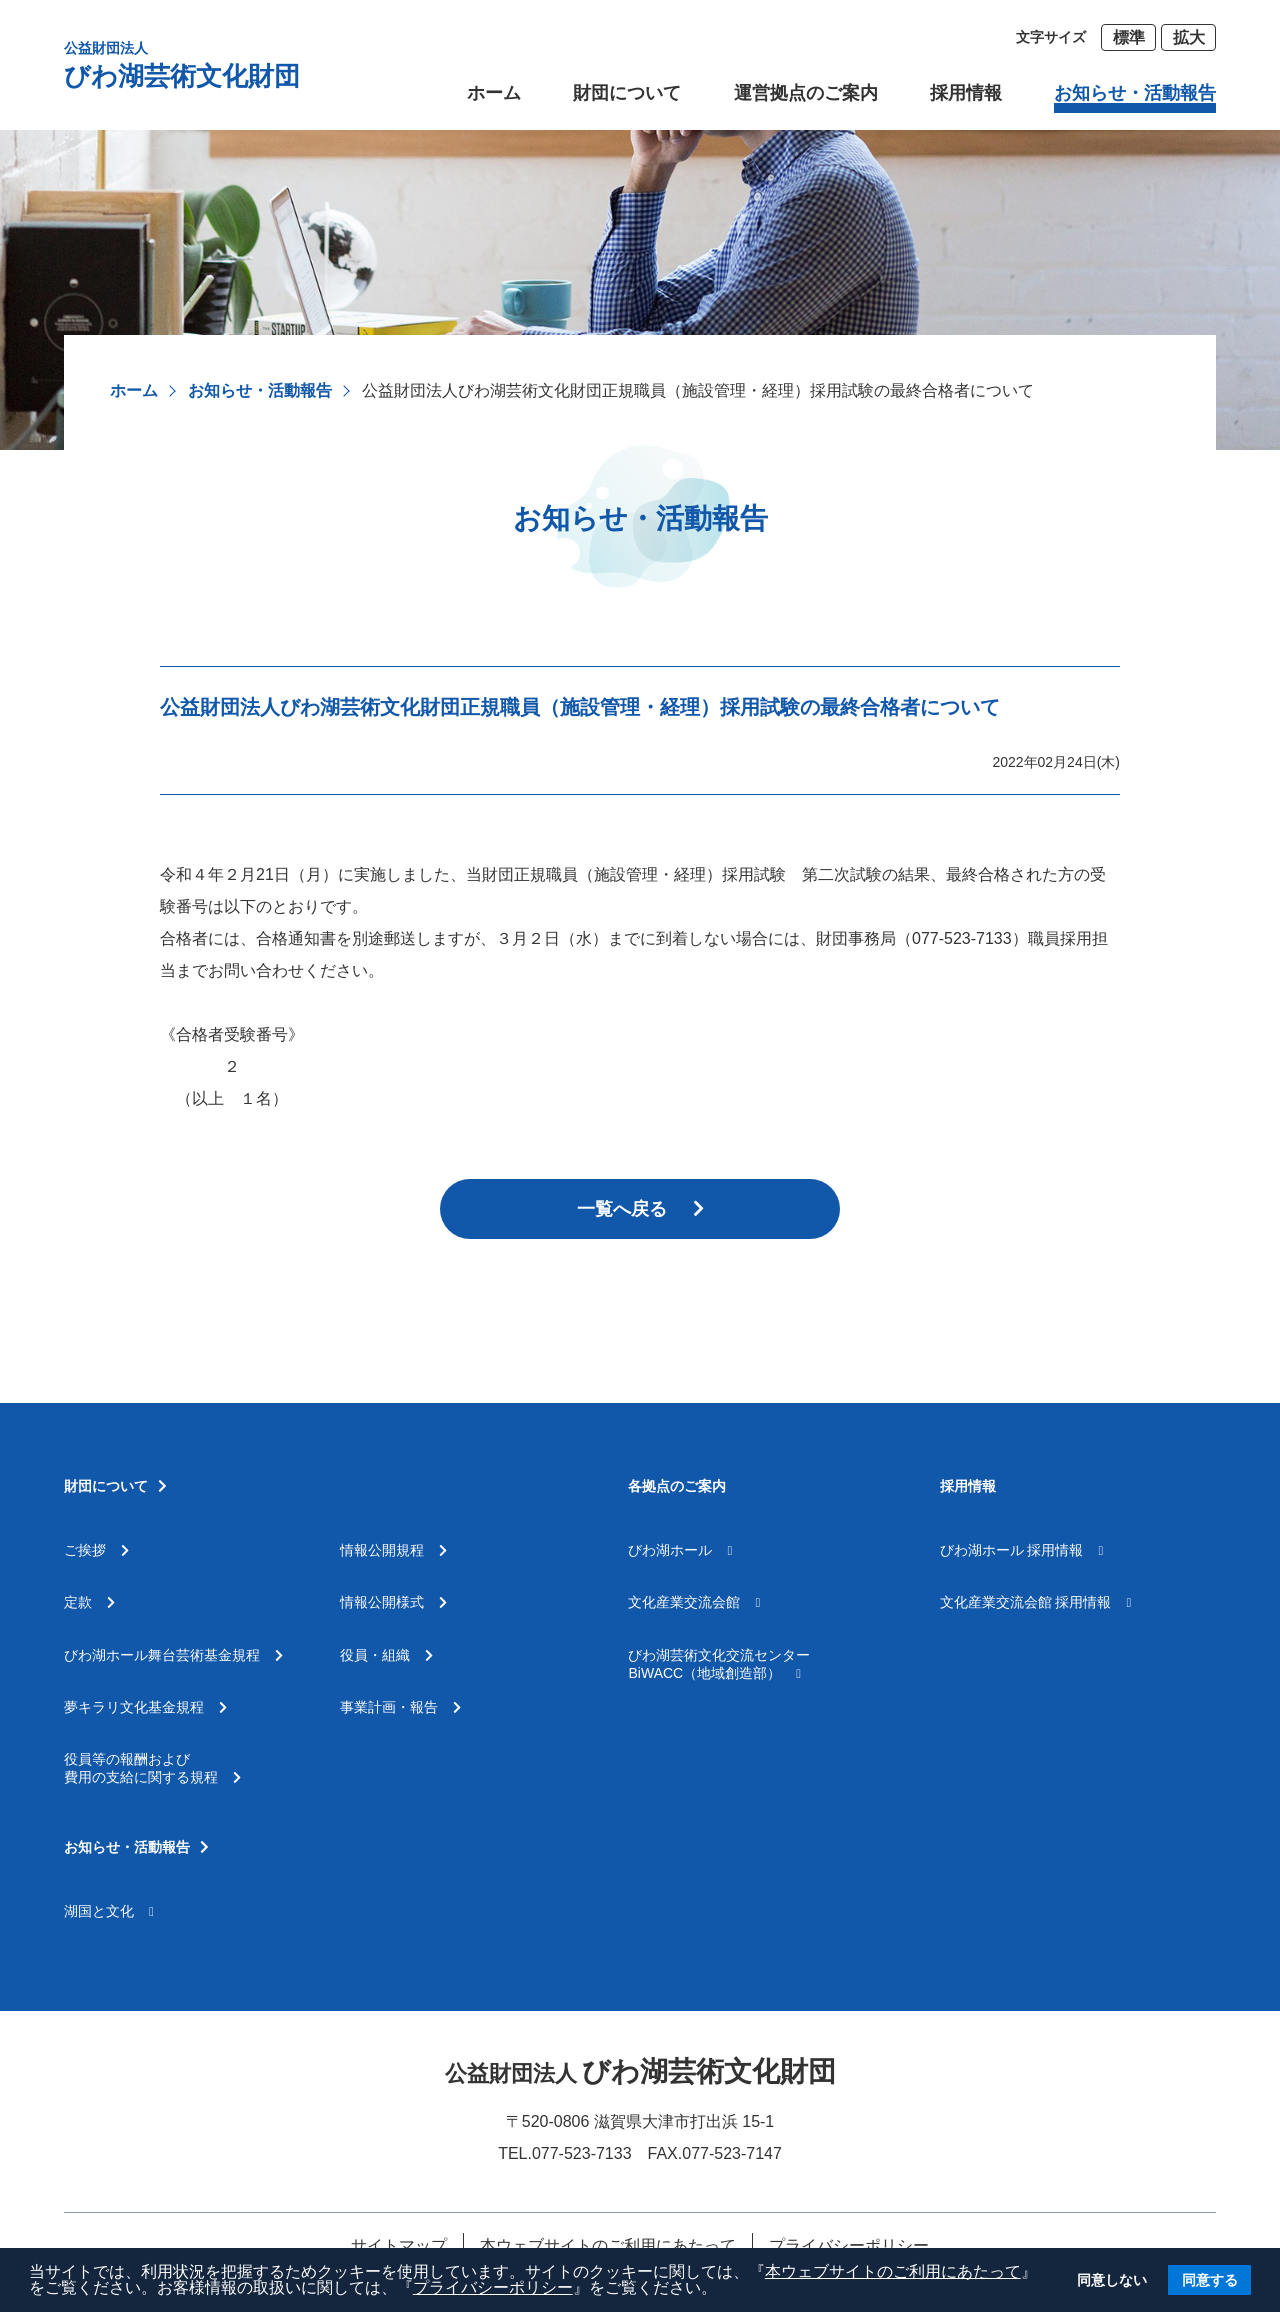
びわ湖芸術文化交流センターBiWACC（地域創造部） (719, 1664)
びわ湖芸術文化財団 (182, 65)
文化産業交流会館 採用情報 (1036, 1602)
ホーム (134, 390)
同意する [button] (1210, 2280)
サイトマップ (399, 2246)
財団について (627, 93)
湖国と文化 (109, 1911)
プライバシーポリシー (493, 2287)
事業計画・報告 (400, 1707)
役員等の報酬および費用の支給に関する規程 (152, 1768)
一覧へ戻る (640, 1209)
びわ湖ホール (680, 1550)
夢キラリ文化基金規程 (145, 1707)
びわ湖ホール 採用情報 (1022, 1550)
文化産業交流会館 (694, 1602)
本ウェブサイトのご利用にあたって (893, 2271)
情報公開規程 (393, 1550)
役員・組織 (386, 1655)
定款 (89, 1602)
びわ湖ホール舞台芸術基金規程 (173, 1655)
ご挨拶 (96, 1550)
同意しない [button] (1112, 2280)
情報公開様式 (393, 1602)
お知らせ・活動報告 (260, 390)
